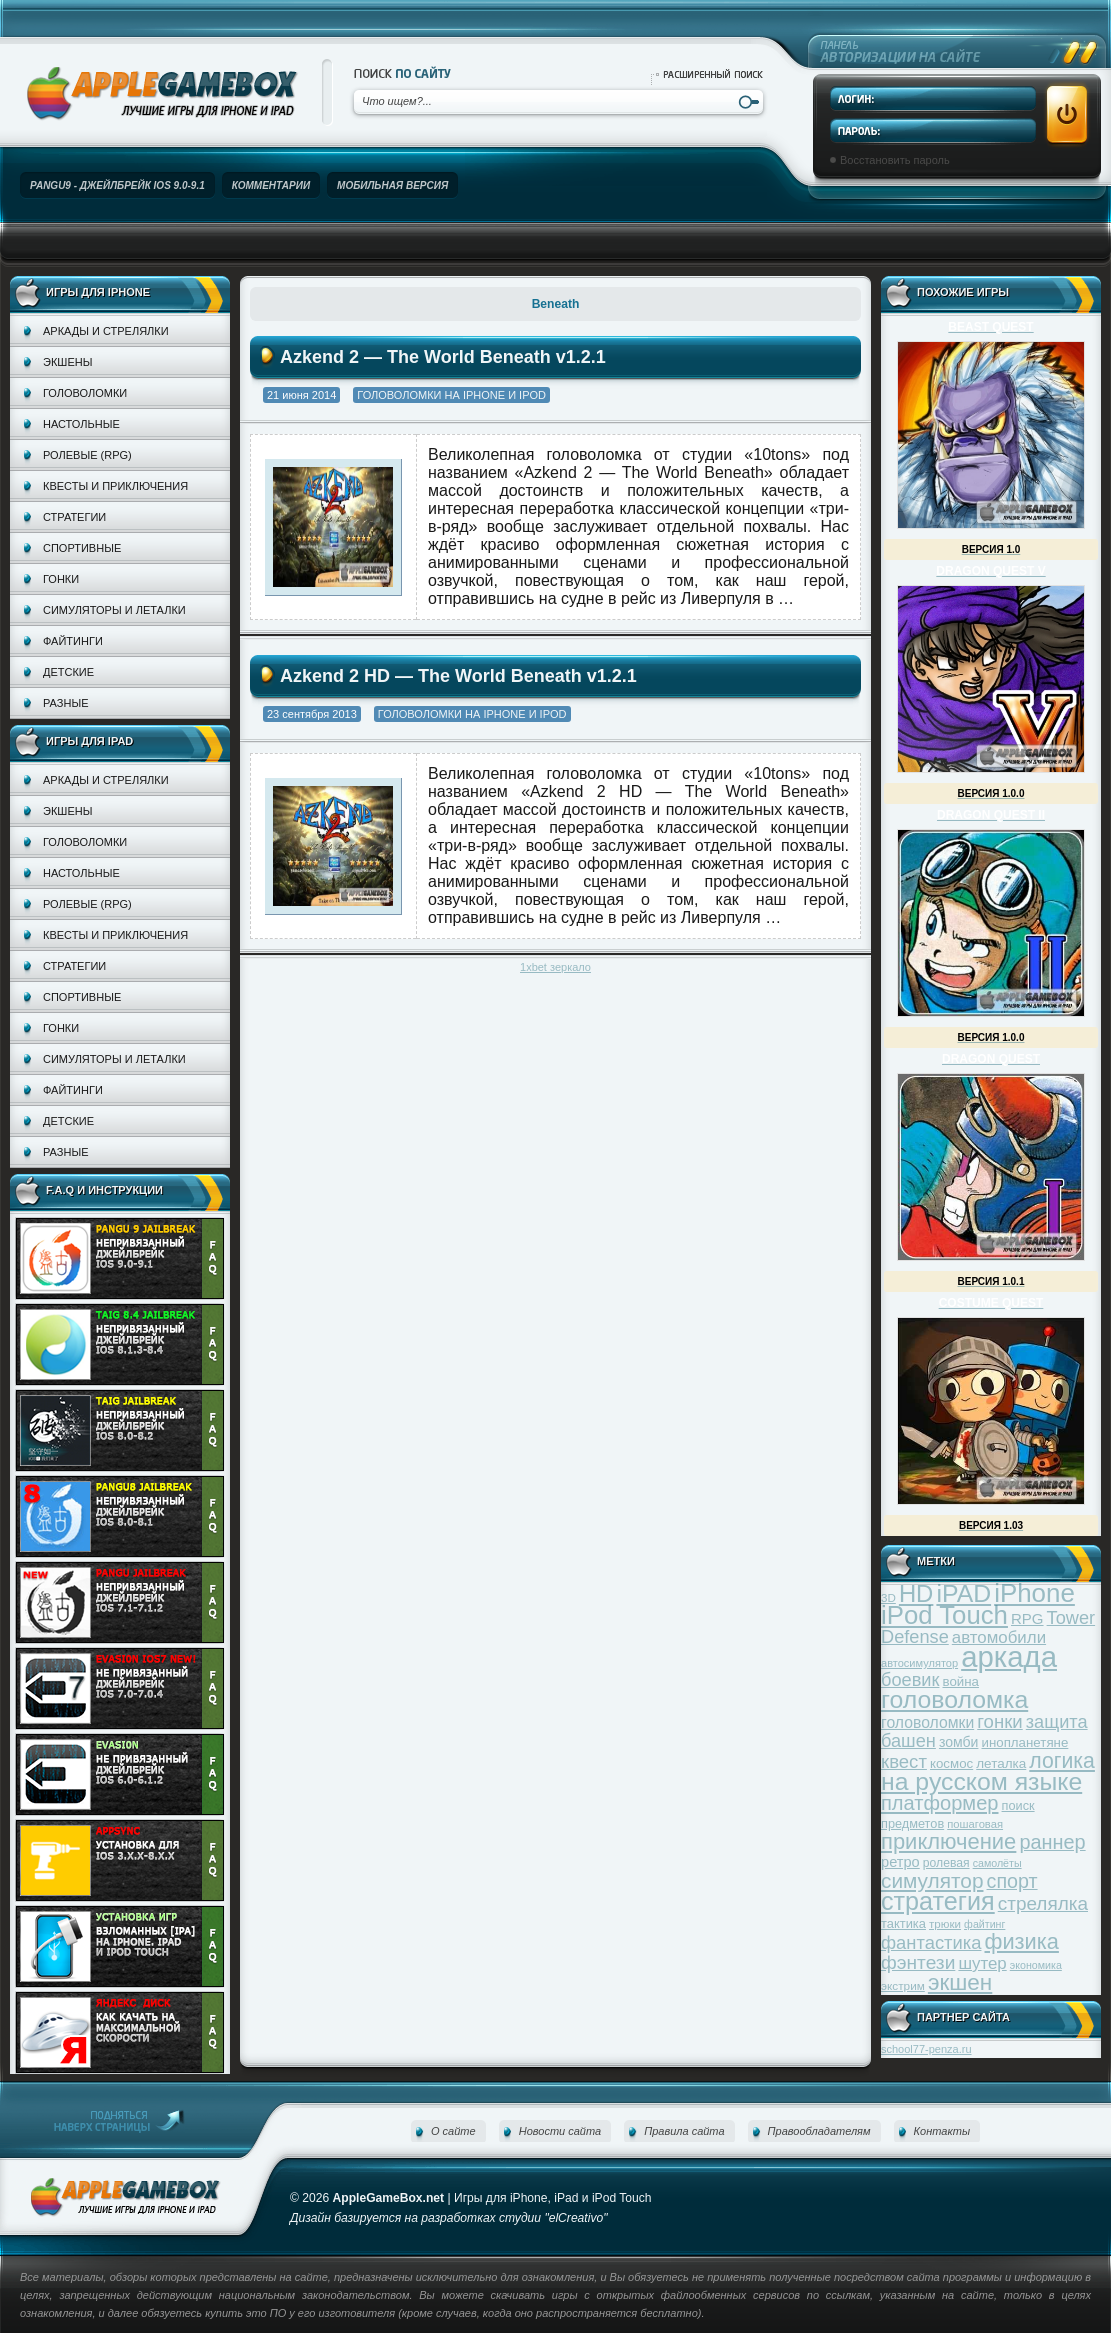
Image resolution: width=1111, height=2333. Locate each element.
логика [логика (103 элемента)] (1062, 1760)
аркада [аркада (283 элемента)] (1009, 1656)
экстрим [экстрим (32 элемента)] (903, 1985)
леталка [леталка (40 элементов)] (1001, 1763)
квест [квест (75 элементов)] (904, 1761)
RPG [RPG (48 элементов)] (1027, 1618)
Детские (68, 672)
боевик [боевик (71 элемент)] (910, 1680)
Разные (65, 703)
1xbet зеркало (555, 967)
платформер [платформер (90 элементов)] (940, 1803)
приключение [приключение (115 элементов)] (948, 1841)
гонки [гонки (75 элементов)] (999, 1721)
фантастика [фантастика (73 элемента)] (931, 1942)
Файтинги (73, 641)
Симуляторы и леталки (114, 610)
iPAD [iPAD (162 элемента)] (963, 1593)
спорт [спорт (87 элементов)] (1012, 1881)
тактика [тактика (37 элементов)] (903, 1923)
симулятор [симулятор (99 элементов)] (932, 1880)
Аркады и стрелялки (106, 331)
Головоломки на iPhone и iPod (451, 395)
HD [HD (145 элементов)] (916, 1593)
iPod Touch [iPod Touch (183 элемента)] (944, 1615)
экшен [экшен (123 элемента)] (960, 1982)
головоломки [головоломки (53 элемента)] (927, 1722)
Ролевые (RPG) (87, 455)
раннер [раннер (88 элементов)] (1052, 1842)
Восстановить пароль (895, 160)
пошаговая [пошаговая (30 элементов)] (975, 1824)
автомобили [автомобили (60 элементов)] (999, 1637)
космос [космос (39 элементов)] (951, 1763)
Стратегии (74, 517)
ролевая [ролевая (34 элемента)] (946, 1863)
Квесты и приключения (115, 486)
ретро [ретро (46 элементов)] (900, 1862)
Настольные (81, 424)
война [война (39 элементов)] (961, 1681)
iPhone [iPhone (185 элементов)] (1034, 1593)
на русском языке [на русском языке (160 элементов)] (981, 1781)
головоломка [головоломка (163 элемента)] (954, 1699)
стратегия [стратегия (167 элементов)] (938, 1901)
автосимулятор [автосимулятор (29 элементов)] (919, 1663)
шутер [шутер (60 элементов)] (982, 1963)
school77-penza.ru (926, 2049)
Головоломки (85, 393)
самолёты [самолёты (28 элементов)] (997, 1863)
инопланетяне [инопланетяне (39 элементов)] (1025, 1742)
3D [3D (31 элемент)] (888, 1597)
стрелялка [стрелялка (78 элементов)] (1043, 1903)
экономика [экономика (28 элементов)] (1036, 1965)
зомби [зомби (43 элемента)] (959, 1742)
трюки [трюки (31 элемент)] (945, 1923)
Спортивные (82, 548)
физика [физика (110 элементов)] (1022, 1941)
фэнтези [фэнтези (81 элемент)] (918, 1962)
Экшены (67, 362)
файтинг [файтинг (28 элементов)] (984, 1924)
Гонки (61, 579)
